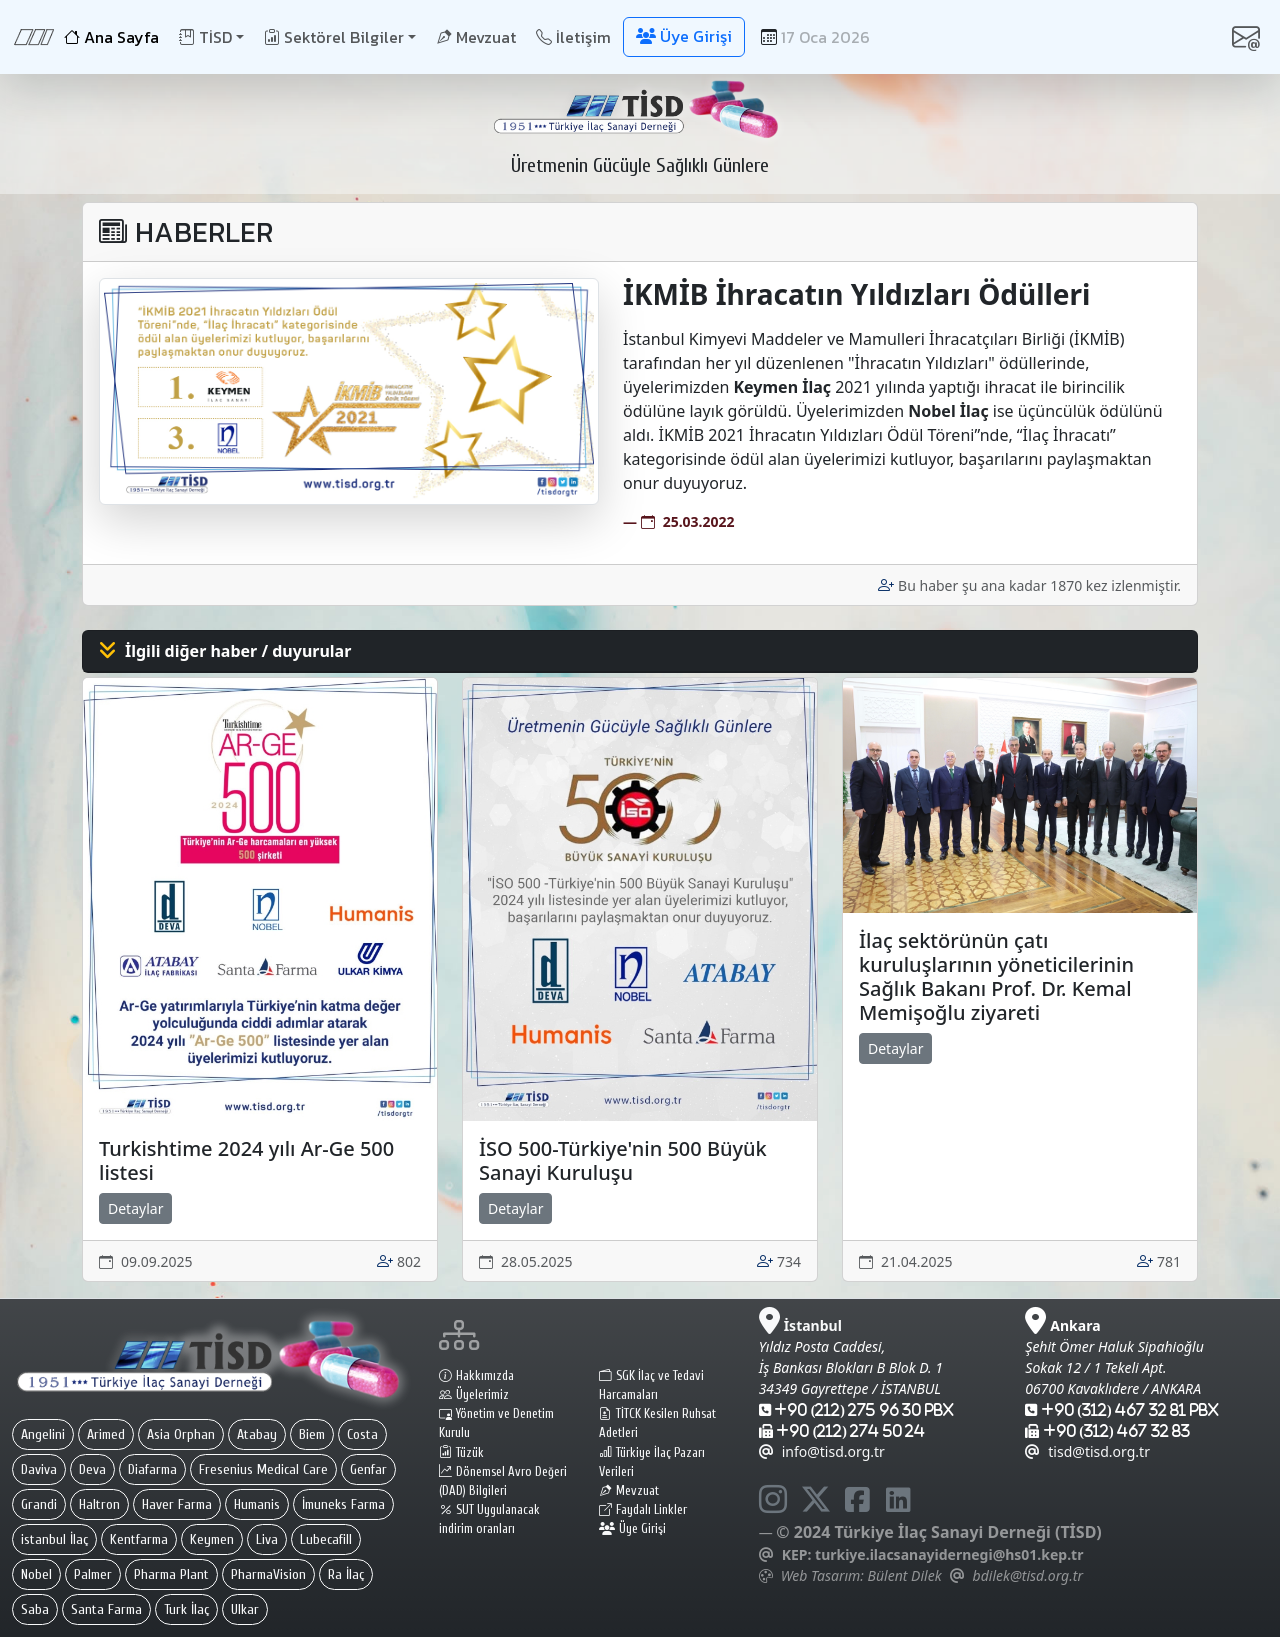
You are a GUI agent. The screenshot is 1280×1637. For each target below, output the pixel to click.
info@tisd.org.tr (822, 1451)
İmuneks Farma (343, 1504)
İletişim (573, 37)
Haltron (99, 1504)
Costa (362, 1434)
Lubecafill (326, 1539)
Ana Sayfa (111, 37)
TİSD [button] (205, 37)
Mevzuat (476, 37)
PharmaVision (268, 1574)
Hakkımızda (476, 1376)
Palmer (93, 1574)
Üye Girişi (632, 1529)
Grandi (39, 1504)
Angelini (43, 1434)
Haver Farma (177, 1504)
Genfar (368, 1469)
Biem (312, 1434)
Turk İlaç (186, 1609)
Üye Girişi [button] (684, 36)
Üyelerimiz (474, 1395)
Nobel (36, 1574)
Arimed (106, 1434)
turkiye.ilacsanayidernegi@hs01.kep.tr (949, 1554)
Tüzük (461, 1453)
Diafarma (152, 1469)
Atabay (257, 1434)
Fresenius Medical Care (263, 1469)
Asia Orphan (181, 1434)
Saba (35, 1609)
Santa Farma (106, 1609)
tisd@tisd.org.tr (1087, 1451)
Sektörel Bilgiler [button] (334, 37)
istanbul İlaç (54, 1539)
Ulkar (245, 1609)
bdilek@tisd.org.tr (1028, 1575)
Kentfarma (139, 1539)
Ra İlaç (346, 1574)
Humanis (257, 1504)
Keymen (212, 1539)
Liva (267, 1539)
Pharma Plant (171, 1574)
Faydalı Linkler (643, 1510)
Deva (92, 1469)
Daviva (39, 1469)
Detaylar (135, 1208)
